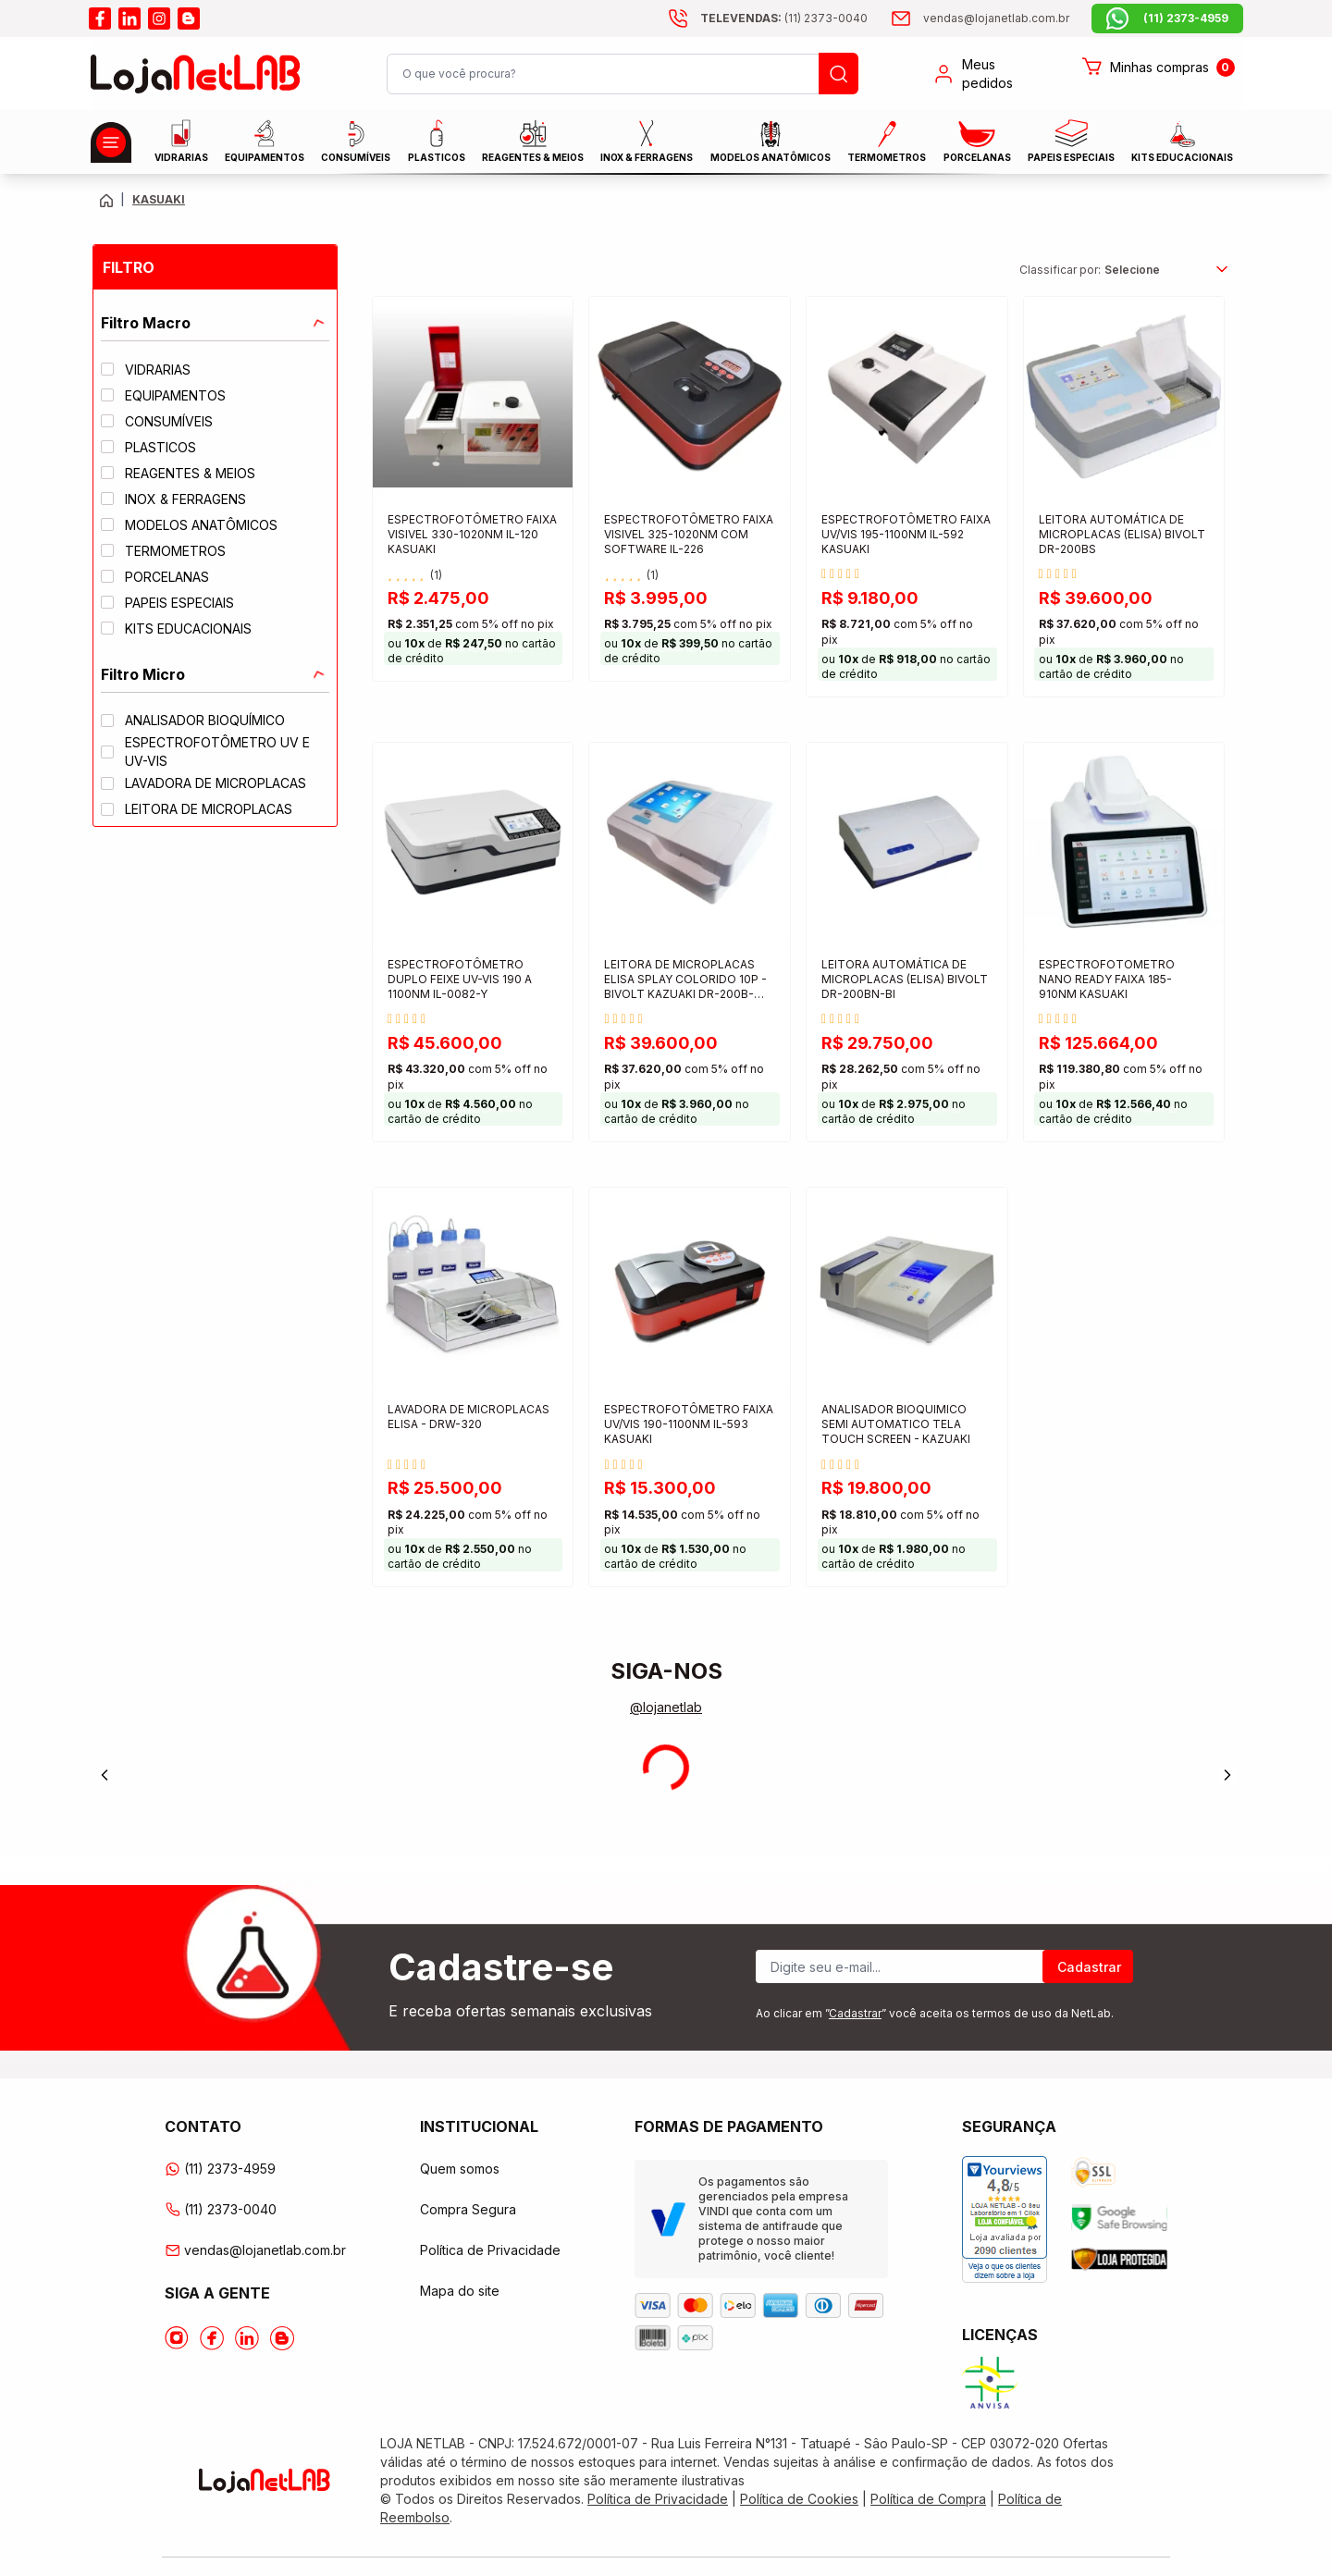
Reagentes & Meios (533, 141)
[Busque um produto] (838, 73)
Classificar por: (1060, 270)
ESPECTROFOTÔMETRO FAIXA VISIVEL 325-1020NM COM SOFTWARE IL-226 (688, 534)
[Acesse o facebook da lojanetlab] (100, 18)
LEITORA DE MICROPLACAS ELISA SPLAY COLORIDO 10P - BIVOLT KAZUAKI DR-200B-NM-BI (685, 981)
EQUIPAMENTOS (264, 141)
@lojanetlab (666, 1707)
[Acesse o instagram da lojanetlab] (159, 18)
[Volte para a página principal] (106, 200)
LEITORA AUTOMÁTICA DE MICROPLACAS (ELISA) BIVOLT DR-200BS (1122, 534)
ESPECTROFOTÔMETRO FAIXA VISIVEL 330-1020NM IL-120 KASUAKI (472, 534)
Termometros (886, 142)
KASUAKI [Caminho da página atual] (158, 199)
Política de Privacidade (490, 2250)
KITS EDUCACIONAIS (1182, 142)
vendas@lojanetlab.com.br (255, 2250)
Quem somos (460, 2168)
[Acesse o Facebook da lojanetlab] (212, 2338)
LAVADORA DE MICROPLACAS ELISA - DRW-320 (468, 1416)
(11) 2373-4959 (220, 2168)
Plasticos (436, 141)
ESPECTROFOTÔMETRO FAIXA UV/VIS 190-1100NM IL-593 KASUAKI (688, 1424)
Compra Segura (468, 2209)
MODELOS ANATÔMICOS (770, 142)
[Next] (1227, 1775)
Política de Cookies (799, 2499)
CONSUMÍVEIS (355, 142)
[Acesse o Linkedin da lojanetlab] (247, 2338)
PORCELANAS (977, 142)
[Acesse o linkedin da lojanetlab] (129, 18)
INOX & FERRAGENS (646, 141)
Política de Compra (928, 2499)
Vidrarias (181, 141)
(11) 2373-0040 (221, 2209)
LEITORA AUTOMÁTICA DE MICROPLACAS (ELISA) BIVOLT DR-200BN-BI (904, 979)
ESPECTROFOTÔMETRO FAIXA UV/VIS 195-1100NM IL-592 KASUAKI (906, 534)
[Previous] (104, 1775)
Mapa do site (460, 2291)
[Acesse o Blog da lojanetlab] (282, 2338)
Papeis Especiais (1071, 141)
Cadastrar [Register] (1089, 1967)
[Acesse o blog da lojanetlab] (189, 18)
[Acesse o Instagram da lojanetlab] (177, 2338)
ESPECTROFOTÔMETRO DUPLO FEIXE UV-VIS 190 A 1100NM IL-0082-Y (460, 979)
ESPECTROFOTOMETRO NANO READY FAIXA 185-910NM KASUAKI (1107, 979)
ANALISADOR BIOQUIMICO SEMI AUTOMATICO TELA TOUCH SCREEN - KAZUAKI (895, 1424)
